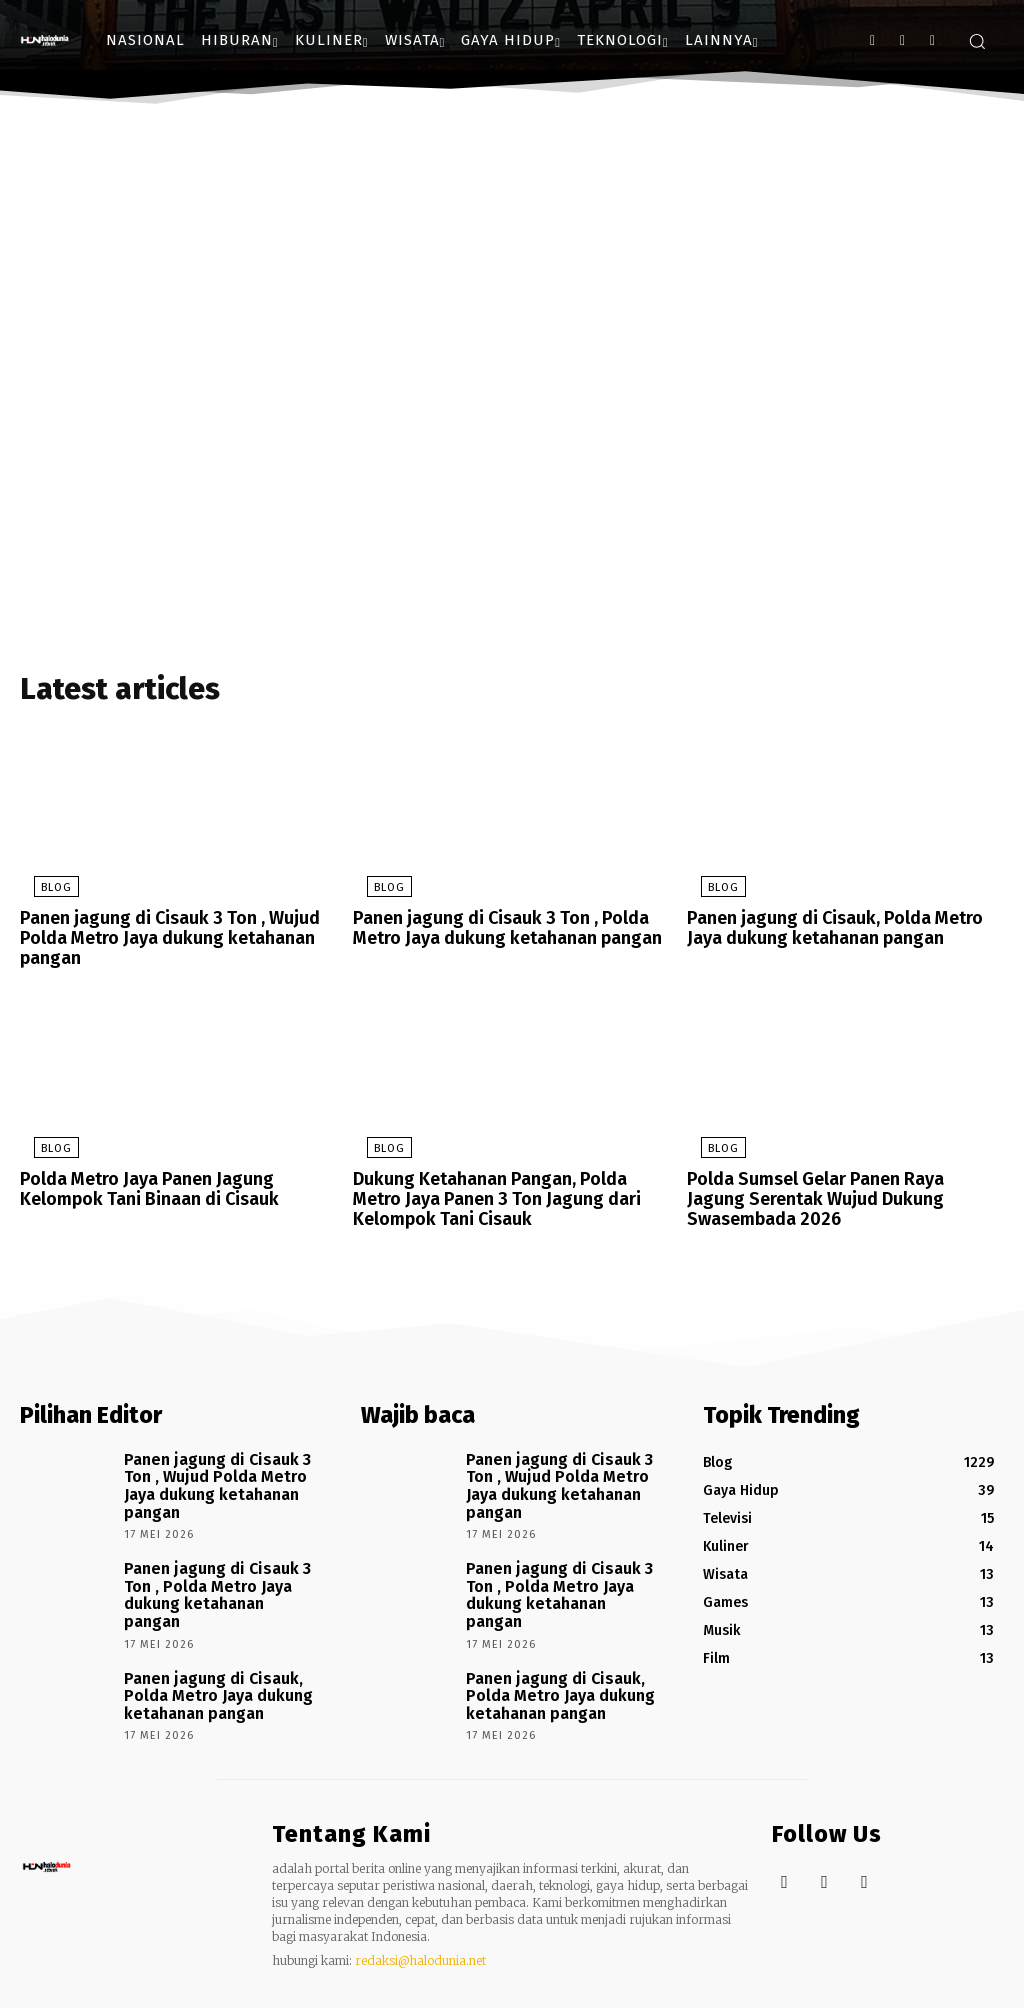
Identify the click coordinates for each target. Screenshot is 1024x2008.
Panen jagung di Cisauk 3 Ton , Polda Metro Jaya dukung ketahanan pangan (495, 932)
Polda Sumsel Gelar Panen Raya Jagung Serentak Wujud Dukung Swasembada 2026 (835, 1195)
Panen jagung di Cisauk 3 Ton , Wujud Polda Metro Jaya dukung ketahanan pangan (158, 941)
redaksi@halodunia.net (420, 1908)
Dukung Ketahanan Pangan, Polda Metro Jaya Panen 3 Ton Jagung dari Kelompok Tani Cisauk (504, 1195)
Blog (42, 893)
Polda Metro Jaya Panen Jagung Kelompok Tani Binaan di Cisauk (178, 1186)
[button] (977, 41)
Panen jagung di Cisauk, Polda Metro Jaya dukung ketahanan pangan (843, 932)
